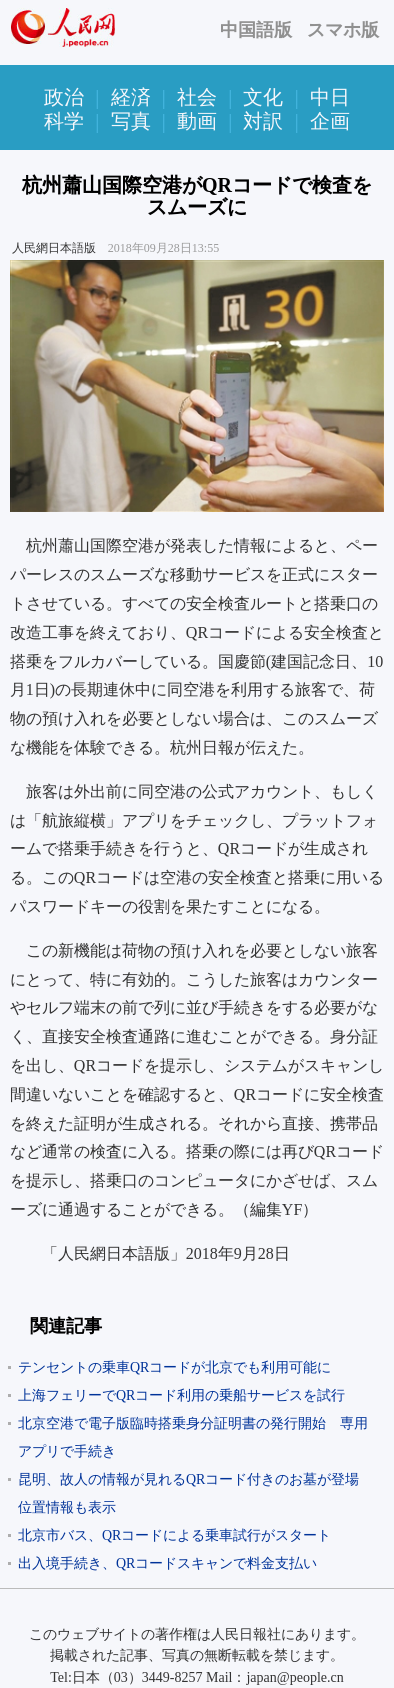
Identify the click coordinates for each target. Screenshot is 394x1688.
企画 (330, 121)
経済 (131, 97)
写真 (131, 121)
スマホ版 (343, 30)
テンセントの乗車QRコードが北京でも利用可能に (174, 1367)
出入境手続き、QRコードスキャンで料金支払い (167, 1563)
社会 (197, 97)
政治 (64, 97)
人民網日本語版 (54, 248)
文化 (263, 97)
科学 (64, 121)
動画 (197, 121)
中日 (330, 97)
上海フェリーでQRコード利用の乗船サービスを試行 (181, 1395)
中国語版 (256, 30)
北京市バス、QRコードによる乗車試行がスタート (174, 1535)
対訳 (263, 121)
